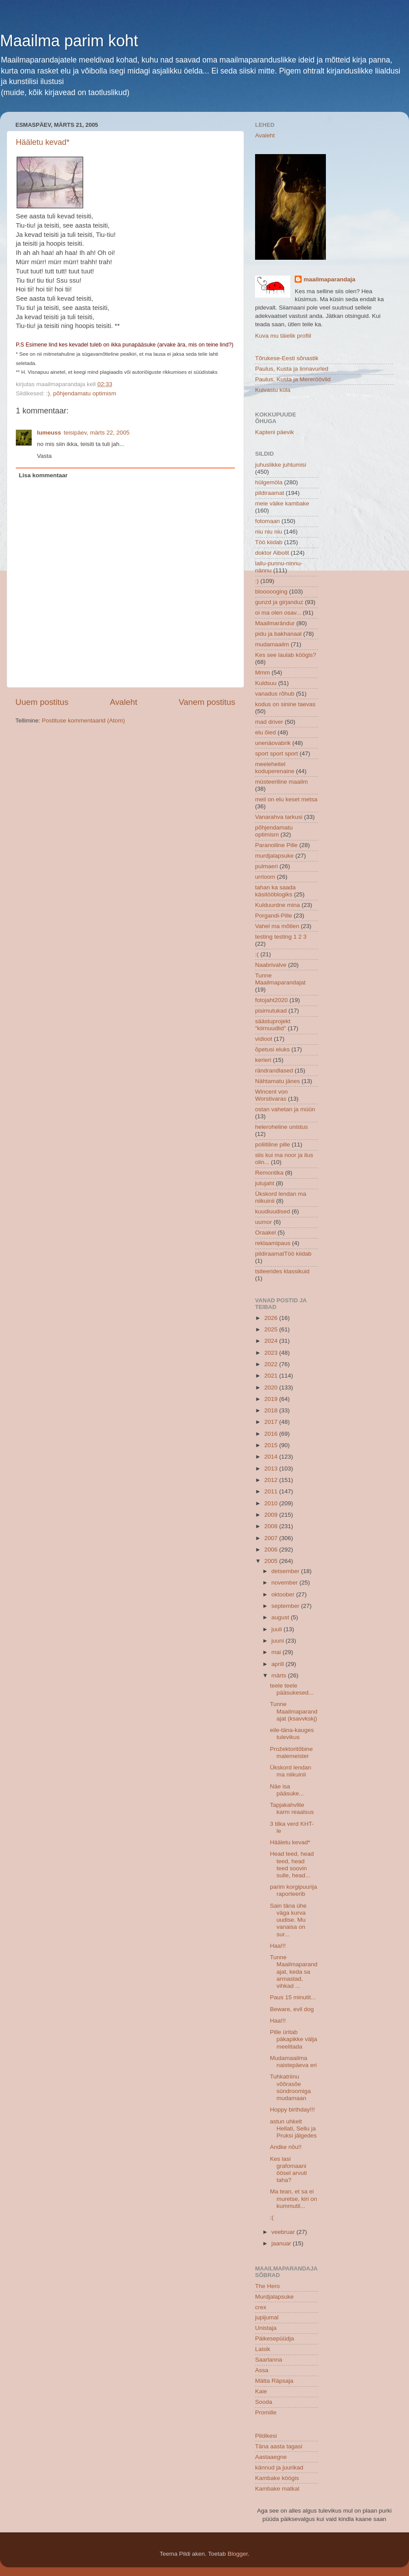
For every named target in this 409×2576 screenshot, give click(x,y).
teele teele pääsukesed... (292, 1689)
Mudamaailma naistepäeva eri (293, 2061)
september (286, 1606)
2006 (271, 1549)
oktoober (283, 1594)
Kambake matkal (277, 2488)
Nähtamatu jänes (277, 1081)
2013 (271, 1468)
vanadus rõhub (274, 693)
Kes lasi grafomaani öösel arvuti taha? (288, 2170)
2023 (271, 1352)
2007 (271, 1538)
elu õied (265, 732)
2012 (271, 1480)
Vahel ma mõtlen (277, 926)
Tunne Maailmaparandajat (280, 979)
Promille (266, 2412)
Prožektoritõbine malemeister (291, 1752)
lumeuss (49, 432)
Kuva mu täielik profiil (283, 335)
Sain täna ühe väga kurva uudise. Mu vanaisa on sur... (288, 1920)
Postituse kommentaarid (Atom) (83, 720)
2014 (271, 1456)
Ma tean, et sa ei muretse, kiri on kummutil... (293, 2198)
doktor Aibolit (272, 552)
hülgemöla (268, 482)
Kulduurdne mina (277, 905)
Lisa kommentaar (43, 475)
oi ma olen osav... (278, 612)
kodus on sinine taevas (285, 704)
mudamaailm (272, 644)
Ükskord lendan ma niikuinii (290, 1771)
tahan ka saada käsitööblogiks (275, 891)
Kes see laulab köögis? (285, 655)
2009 (271, 1514)
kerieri (263, 1060)
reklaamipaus (272, 1243)
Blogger (237, 2553)
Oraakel (265, 1232)
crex (261, 2307)
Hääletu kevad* (42, 142)
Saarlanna (268, 2359)
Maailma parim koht (69, 41)
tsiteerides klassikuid (282, 1271)
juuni (278, 1640)
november (285, 1582)
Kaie (261, 2391)
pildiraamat (269, 493)
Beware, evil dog (292, 2009)
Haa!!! (278, 1945)
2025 (271, 1329)
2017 (271, 1422)
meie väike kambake (282, 503)
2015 (271, 1445)
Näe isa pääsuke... (287, 1790)
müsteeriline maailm (281, 781)
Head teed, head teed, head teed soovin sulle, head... (292, 1864)
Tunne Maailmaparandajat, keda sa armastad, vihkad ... (294, 1971)
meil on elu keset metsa (286, 799)
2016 (271, 1433)
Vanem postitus (207, 702)
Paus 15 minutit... (293, 1997)
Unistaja (266, 2328)
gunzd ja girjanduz (279, 602)
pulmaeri (266, 866)
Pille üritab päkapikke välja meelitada (293, 2039)
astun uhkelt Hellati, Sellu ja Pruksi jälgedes (293, 2128)
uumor (263, 1222)
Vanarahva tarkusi (279, 817)
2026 (271, 1318)
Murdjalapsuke (274, 2296)
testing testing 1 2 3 (281, 936)
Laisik (262, 2349)
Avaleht (124, 702)
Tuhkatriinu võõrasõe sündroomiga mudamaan (290, 2087)
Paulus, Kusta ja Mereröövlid (293, 379)
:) (48, 393)
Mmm (262, 672)
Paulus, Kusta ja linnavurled (292, 368)
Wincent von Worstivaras (271, 1095)
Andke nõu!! (286, 2147)
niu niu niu (268, 531)
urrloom (265, 876)
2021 (271, 1375)
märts (279, 1675)
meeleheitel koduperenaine (274, 767)
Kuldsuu (266, 683)
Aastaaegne (271, 2457)
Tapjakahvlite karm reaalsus (292, 1808)
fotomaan (267, 521)
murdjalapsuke (274, 855)
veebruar (283, 2232)
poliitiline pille (272, 1144)
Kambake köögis (277, 2478)
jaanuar (282, 2243)
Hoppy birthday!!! (292, 2109)
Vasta (44, 456)
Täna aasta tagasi (278, 2446)
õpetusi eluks (272, 1049)
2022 (271, 1364)
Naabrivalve (270, 965)
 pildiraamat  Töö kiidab (283, 1253)
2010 (271, 1503)
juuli (277, 1629)
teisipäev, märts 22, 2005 (97, 432)
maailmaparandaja (329, 279)
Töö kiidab (268, 542)
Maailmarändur (275, 623)
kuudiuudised (272, 1211)
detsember (286, 1571)
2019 (271, 1399)
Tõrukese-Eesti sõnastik (286, 358)
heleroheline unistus (281, 1127)
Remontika (269, 1172)
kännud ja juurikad (279, 2467)
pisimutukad (271, 1010)
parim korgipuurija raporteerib (293, 1890)
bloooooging (271, 591)
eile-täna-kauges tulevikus (292, 1733)
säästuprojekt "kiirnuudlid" (272, 1025)
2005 (271, 1561)
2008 (271, 1526)
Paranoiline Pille (276, 845)
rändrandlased (274, 1070)
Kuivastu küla (272, 390)
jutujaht (264, 1183)
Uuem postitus (42, 702)
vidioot (263, 1039)
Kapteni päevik (274, 432)
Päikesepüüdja (274, 2338)
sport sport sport (276, 753)
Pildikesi (266, 2435)
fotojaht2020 (271, 1000)
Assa (261, 2370)
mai (277, 1652)
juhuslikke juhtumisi (280, 464)
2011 (271, 1491)
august (281, 1617)
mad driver (269, 722)
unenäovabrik (273, 743)
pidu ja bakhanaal (278, 633)
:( (257, 954)
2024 (271, 1341)
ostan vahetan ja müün (285, 1109)
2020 (271, 1387)
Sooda (263, 2402)
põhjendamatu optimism (84, 393)
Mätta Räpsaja (274, 2380)
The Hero (267, 2286)
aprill (278, 1664)
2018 (271, 1410)
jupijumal (266, 2317)
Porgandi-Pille (273, 915)
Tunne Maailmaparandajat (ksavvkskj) (294, 1711)
